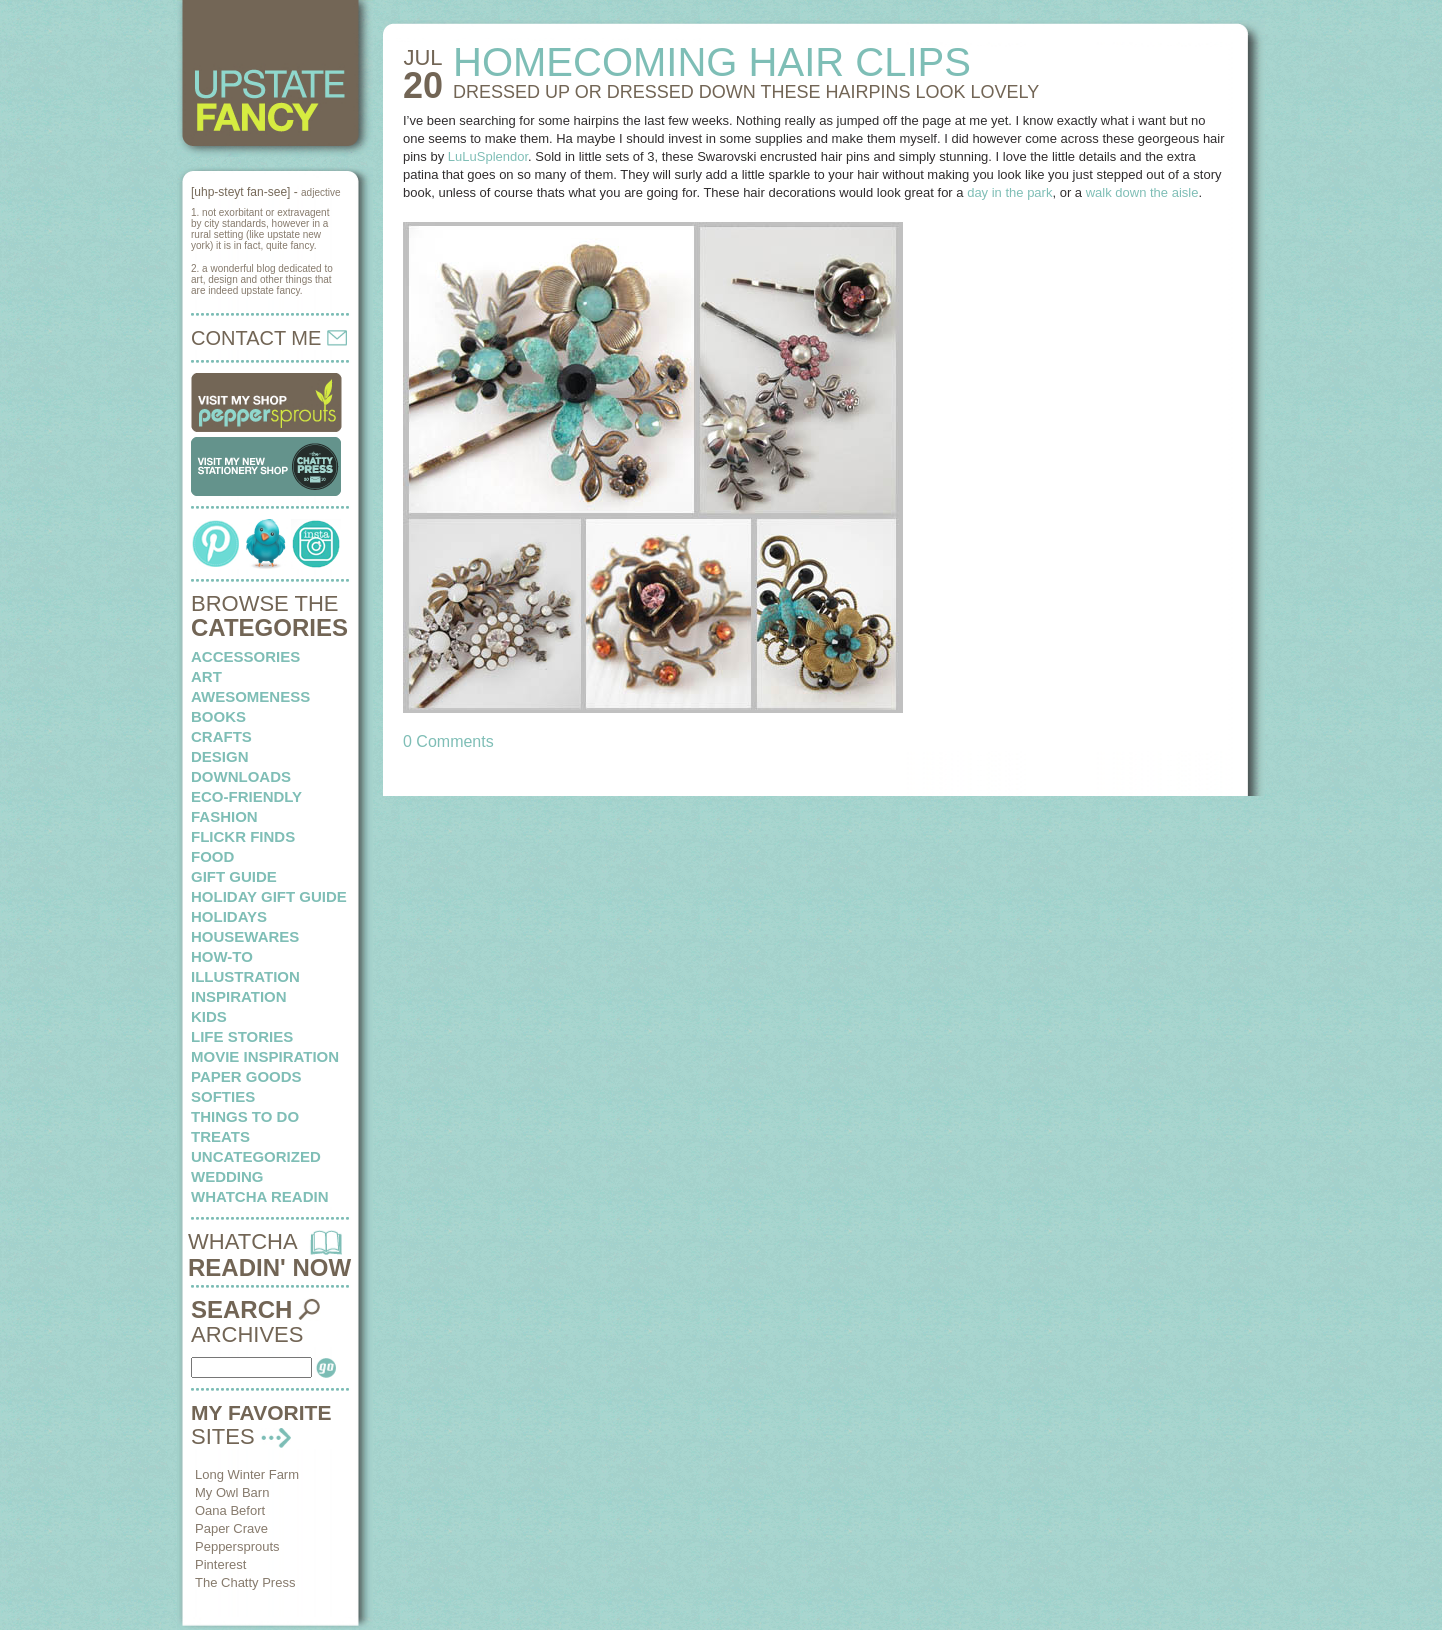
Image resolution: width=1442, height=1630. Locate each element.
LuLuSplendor (488, 156)
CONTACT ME (269, 338)
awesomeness (250, 696)
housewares (245, 936)
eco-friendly (246, 796)
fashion (224, 816)
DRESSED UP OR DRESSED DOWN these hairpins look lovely (746, 92)
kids (209, 1016)
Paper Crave (231, 1528)
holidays (229, 916)
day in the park (1009, 192)
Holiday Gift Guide (269, 896)
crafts (221, 736)
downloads (241, 776)
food (212, 856)
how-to (222, 956)
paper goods (246, 1076)
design (220, 756)
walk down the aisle (1142, 192)
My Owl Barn (232, 1492)
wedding (227, 1176)
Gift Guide (234, 876)
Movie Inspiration (265, 1056)
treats (220, 1136)
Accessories (245, 656)
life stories (242, 1036)
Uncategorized (256, 1156)
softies (223, 1096)
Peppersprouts (237, 1546)
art (206, 676)
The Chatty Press (245, 1582)
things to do (245, 1116)
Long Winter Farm (247, 1474)
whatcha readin (259, 1196)
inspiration (239, 996)
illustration (245, 976)
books (218, 716)
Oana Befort (230, 1510)
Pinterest (220, 1564)
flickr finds (243, 836)
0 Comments (448, 741)
